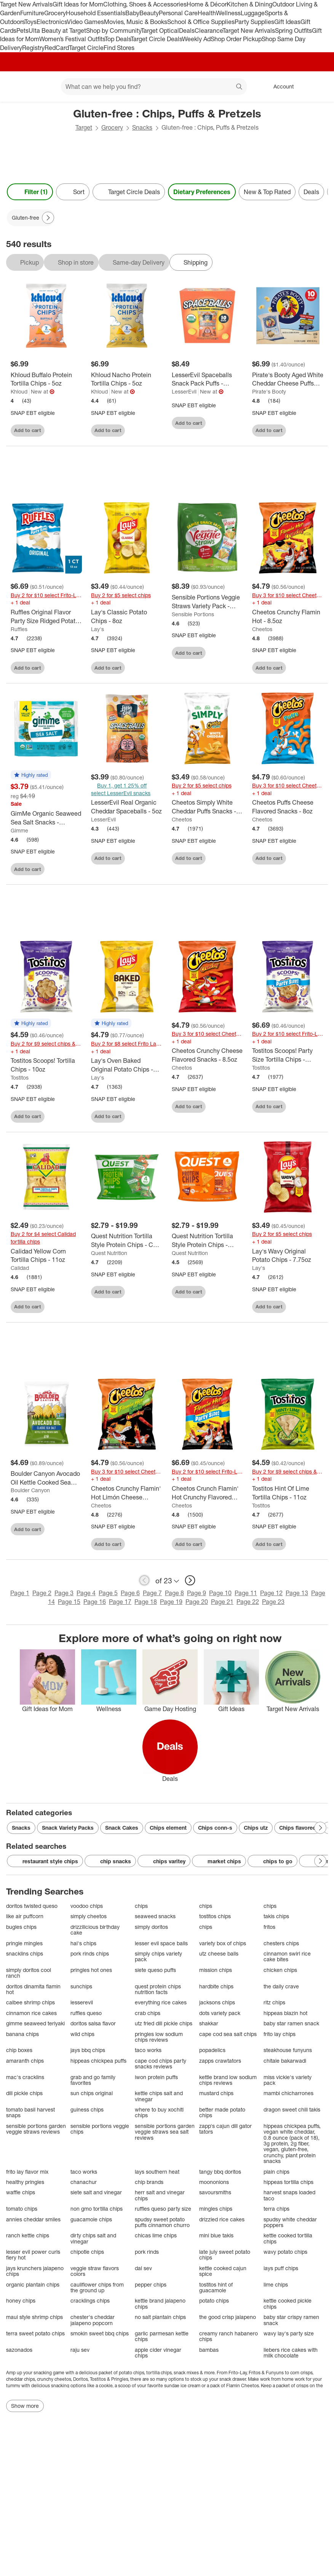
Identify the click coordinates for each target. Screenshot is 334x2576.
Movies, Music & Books (135, 22)
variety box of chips (222, 1943)
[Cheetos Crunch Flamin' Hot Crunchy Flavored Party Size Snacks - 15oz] (207, 1493)
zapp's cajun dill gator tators (225, 2129)
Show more (25, 2405)
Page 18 (145, 1601)
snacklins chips (24, 1953)
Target (83, 127)
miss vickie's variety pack (288, 2080)
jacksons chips (217, 2002)
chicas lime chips (156, 2235)
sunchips (81, 1986)
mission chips (215, 1970)
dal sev (143, 2268)
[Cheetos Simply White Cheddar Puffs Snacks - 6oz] (207, 807)
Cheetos (262, 629)
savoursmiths (215, 2192)
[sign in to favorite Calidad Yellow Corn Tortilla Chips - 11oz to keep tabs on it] (71, 1305)
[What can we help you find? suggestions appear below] (154, 86)
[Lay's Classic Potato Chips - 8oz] (126, 616)
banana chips (22, 2034)
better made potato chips (222, 2112)
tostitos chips (215, 1916)
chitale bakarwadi (285, 2060)
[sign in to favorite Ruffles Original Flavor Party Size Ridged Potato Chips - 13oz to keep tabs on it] (71, 666)
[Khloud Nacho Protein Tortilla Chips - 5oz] (126, 379)
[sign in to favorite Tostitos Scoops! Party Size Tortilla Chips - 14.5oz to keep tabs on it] (313, 1105)
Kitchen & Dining (249, 4)
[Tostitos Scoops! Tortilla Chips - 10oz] (46, 1065)
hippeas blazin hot (285, 2013)
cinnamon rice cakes (31, 2013)
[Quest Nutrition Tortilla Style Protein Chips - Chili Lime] (126, 1240)
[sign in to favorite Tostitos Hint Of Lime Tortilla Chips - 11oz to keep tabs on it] (313, 1543)
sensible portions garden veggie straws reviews (36, 2129)
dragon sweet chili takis (292, 2109)
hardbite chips (216, 1986)
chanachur (83, 2182)
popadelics (212, 2050)
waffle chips (20, 2192)
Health (207, 13)
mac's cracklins (25, 2077)
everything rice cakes (161, 2002)
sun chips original (91, 2093)
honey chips (20, 2300)
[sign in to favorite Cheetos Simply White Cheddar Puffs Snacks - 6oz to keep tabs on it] (232, 857)
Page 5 (108, 1593)
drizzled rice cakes (222, 2219)
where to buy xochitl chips (159, 2112)
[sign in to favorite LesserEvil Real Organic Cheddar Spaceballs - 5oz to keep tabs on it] (152, 857)
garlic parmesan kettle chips (162, 2336)
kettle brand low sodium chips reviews (228, 2080)
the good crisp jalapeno (227, 2317)
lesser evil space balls (161, 1943)
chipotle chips (87, 2252)
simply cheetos (88, 1916)
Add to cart (27, 430)
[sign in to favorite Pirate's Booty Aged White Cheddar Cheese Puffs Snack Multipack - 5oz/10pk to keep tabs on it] (313, 429)
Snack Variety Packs (68, 1827)
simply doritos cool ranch (28, 1973)
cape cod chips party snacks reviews (160, 2064)
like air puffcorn (24, 1916)
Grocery (55, 13)
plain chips (276, 2171)
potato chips (214, 2300)
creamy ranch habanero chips (228, 2336)
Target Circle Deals (156, 39)
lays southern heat (157, 2171)
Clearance (208, 30)
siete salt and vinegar (96, 2192)
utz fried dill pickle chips (163, 2023)
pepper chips (150, 2284)
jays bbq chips (87, 2050)
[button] (31, 775)
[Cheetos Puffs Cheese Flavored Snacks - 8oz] (287, 807)
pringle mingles (24, 1943)
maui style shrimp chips (34, 2317)
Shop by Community (113, 30)
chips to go (272, 1861)
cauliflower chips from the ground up (97, 2287)
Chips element (168, 1827)
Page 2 (41, 1593)
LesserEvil (184, 391)
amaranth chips (25, 2060)
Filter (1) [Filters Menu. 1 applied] (30, 191)
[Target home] (17, 86)
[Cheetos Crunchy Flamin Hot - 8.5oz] (287, 616)
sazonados (19, 2350)
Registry (33, 47)
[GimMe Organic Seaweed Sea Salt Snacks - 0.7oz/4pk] (46, 818)
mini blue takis (216, 2235)
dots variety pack (219, 2013)
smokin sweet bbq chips (99, 2333)
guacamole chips (91, 2219)
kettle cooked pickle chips (288, 2303)
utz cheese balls (218, 1953)
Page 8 (174, 1593)
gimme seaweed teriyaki (35, 2023)
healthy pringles (25, 2182)
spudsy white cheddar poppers (290, 2222)
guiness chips (87, 2109)
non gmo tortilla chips (96, 2208)
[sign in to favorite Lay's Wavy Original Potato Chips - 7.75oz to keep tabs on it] (313, 1305)
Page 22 (248, 1601)
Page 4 (86, 1593)
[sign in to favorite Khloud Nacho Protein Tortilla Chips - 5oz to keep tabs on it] (152, 429)
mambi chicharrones (288, 2093)
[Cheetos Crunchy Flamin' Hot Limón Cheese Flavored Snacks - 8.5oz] (126, 1493)
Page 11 (246, 1593)
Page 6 (130, 1593)
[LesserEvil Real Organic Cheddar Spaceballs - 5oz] (126, 807)
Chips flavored (297, 1827)
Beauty (149, 13)
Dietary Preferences (201, 192)
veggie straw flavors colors (94, 2271)
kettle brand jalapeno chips (160, 2303)
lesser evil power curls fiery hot (33, 2255)
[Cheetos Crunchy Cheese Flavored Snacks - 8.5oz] (207, 1055)
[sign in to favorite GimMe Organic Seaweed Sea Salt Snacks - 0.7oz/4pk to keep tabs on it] (71, 868)
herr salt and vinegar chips (160, 2195)
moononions (214, 2182)
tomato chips (21, 2208)
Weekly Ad (196, 39)
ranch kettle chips (27, 2235)
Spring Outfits (293, 30)
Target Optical (160, 30)
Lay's (97, 629)
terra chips (276, 2208)
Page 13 (297, 1593)
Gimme (19, 830)
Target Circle (86, 47)
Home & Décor (207, 4)
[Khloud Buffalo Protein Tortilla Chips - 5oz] (46, 379)
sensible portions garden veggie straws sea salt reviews (165, 2132)
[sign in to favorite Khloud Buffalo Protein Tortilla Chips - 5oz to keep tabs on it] (71, 429)
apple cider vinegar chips (158, 2353)
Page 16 (94, 1601)
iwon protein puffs (156, 2077)
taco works (148, 2050)
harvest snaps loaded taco (289, 2195)
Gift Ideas (287, 22)
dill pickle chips (24, 2093)
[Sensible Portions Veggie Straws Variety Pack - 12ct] (207, 602)
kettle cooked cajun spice (222, 2271)
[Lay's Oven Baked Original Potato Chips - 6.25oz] (126, 1065)
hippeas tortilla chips (288, 2182)
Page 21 (222, 1601)
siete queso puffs (155, 1970)
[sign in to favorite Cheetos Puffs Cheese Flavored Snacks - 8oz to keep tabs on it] (313, 857)
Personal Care (178, 13)
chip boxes (19, 2050)
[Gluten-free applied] (31, 217)
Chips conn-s (215, 1827)
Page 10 (220, 1593)
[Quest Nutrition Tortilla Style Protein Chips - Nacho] (207, 1240)
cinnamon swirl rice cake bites (287, 1956)
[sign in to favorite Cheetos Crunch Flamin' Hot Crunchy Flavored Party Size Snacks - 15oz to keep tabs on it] (232, 1543)
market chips (219, 1861)
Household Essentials (95, 13)
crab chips (147, 2013)
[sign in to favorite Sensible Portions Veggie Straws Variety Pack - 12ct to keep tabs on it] (232, 652)
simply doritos (151, 1927)
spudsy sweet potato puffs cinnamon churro (162, 2222)
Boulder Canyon (30, 1490)
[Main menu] (43, 86)
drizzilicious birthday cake (95, 1930)
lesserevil (81, 2002)
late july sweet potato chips (224, 2255)
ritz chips (274, 2002)
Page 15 (69, 1601)
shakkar (208, 2023)
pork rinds (147, 2252)
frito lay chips (280, 2034)
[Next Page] (48, 218)
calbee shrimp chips (30, 2002)
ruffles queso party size (163, 2208)
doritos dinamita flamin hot (33, 1989)
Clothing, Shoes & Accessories (145, 4)
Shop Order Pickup (236, 39)
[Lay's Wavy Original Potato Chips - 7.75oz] (287, 1256)
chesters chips (281, 1943)
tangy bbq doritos (220, 2171)
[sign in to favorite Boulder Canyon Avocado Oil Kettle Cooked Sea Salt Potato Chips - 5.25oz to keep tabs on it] (71, 1527)
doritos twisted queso (32, 1906)
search (239, 87)
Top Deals (118, 39)
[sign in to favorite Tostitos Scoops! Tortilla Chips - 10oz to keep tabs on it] (71, 1115)
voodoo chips (86, 1906)
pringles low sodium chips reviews (159, 2037)
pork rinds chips (89, 1953)
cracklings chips (90, 2300)
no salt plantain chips (160, 2317)
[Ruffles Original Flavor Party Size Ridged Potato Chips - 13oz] (46, 616)
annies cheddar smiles (33, 2219)
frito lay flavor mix (27, 2171)
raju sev (79, 2350)
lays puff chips (281, 2268)
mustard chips (216, 2093)
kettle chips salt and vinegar (159, 2096)
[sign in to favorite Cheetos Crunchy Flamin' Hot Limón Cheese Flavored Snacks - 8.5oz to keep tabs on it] (152, 1543)
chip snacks (110, 1861)
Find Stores (119, 47)
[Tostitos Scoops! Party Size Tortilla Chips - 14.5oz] (287, 1055)
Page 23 (273, 1601)
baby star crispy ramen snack (291, 2320)
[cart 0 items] (318, 86)
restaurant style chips (45, 1861)
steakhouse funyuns (288, 2050)
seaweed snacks (155, 1916)
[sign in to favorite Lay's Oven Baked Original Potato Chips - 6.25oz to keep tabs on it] (152, 1115)
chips (141, 1906)
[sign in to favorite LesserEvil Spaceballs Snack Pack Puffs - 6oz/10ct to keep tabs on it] (232, 422)
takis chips (276, 1916)
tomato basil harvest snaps (30, 2112)
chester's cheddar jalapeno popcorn (92, 2320)
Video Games (85, 22)
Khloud (19, 391)
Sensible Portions (193, 614)
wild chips (82, 2034)
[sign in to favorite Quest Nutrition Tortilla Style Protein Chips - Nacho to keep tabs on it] (232, 1290)
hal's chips (83, 1943)
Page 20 (196, 1601)
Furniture (32, 13)
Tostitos (20, 1077)
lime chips (276, 2284)
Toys (30, 22)
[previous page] (144, 1580)
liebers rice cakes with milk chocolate (291, 2353)
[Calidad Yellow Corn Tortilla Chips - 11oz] (46, 1256)
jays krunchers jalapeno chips (35, 2271)
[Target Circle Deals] (129, 191)
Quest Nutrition (109, 1253)
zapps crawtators (220, 2060)
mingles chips (215, 2208)
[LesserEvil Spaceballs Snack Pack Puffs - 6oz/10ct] (207, 379)
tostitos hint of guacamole (216, 2287)
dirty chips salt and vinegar (93, 2238)
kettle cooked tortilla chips (288, 2238)
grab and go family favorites (92, 2080)
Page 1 (19, 1593)
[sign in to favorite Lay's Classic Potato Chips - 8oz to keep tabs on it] (152, 666)
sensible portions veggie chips (99, 2129)
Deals (187, 30)
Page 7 (152, 1593)
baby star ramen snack (291, 2023)
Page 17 (120, 1601)
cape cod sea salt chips (228, 2034)
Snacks (142, 127)
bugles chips (21, 1927)
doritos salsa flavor (93, 2023)
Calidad (20, 1268)
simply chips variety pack (158, 1956)
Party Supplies (254, 22)
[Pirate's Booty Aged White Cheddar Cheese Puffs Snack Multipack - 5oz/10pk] (287, 379)
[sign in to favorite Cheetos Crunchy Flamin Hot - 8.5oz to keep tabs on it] (313, 666)
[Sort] (72, 191)
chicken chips (280, 1970)
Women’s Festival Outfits (72, 39)
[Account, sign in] (280, 86)
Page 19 (171, 1601)
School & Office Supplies (201, 22)
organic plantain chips (32, 2284)
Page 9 (196, 1593)
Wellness (228, 13)
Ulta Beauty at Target (57, 30)
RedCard (57, 47)
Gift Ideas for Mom (78, 4)
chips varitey (163, 1861)
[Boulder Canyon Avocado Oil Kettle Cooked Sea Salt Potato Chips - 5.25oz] (46, 1478)
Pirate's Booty (269, 391)
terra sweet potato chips (35, 2333)
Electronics (52, 22)
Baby (132, 13)
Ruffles (19, 629)
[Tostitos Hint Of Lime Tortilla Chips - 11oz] (287, 1493)
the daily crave (281, 1986)
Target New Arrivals (26, 4)
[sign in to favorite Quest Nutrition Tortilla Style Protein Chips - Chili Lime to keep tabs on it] (152, 1290)
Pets (22, 30)
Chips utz (256, 1827)
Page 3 (64, 1593)
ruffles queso (86, 2013)
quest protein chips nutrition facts (158, 1989)
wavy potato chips (285, 2252)
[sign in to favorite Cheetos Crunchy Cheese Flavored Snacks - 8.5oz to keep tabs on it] (232, 1105)
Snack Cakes (121, 1827)
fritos (269, 1927)
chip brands (149, 2182)
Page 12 (271, 1593)
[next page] (190, 1580)
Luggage (253, 13)
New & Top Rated (267, 192)
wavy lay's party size (289, 2333)
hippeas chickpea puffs (98, 2060)
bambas (209, 2350)
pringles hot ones (91, 1970)
